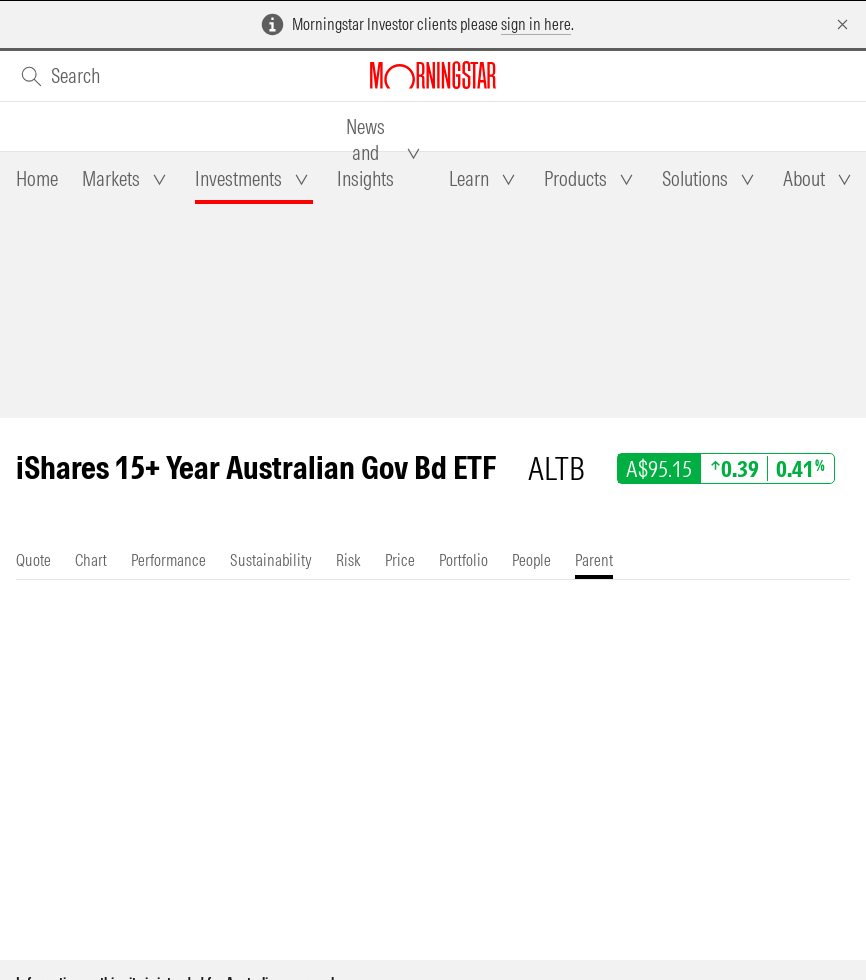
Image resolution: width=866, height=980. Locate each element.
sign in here (536, 24)
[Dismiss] (842, 24)
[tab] (37, 179)
